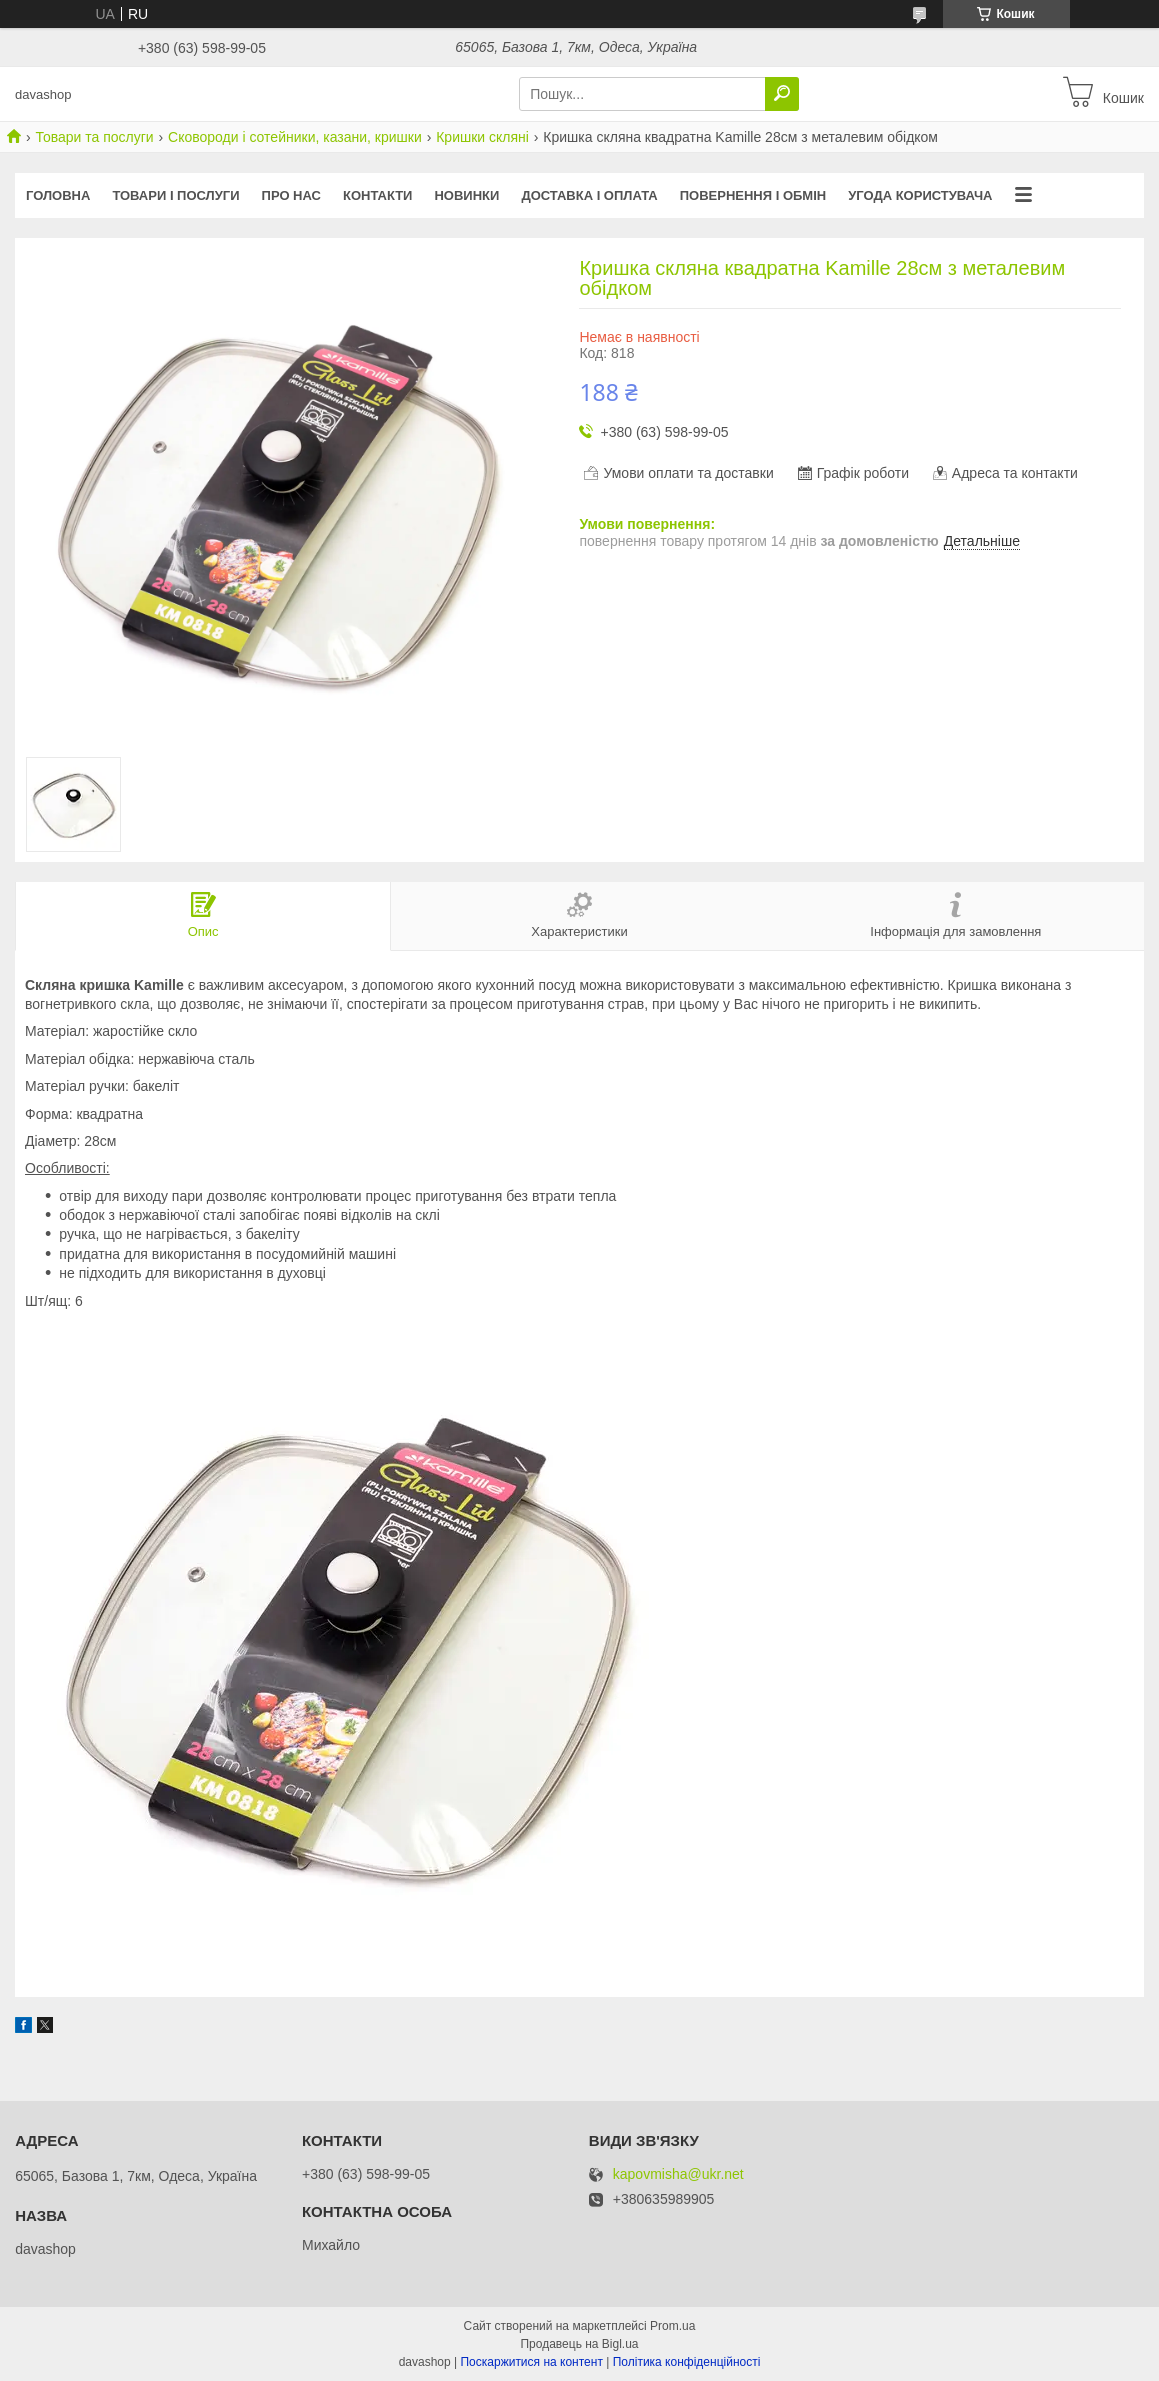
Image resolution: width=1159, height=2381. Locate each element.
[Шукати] (782, 94)
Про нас (291, 195)
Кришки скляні (482, 137)
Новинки (466, 195)
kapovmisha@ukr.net (678, 2174)
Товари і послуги (175, 195)
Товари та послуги (94, 137)
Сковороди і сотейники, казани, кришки (295, 137)
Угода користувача (920, 195)
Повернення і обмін (753, 195)
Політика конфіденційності (687, 2362)
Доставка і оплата (589, 195)
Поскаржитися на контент (531, 2362)
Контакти (378, 195)
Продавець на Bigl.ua (579, 2344)
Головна (58, 195)
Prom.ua (672, 2326)
